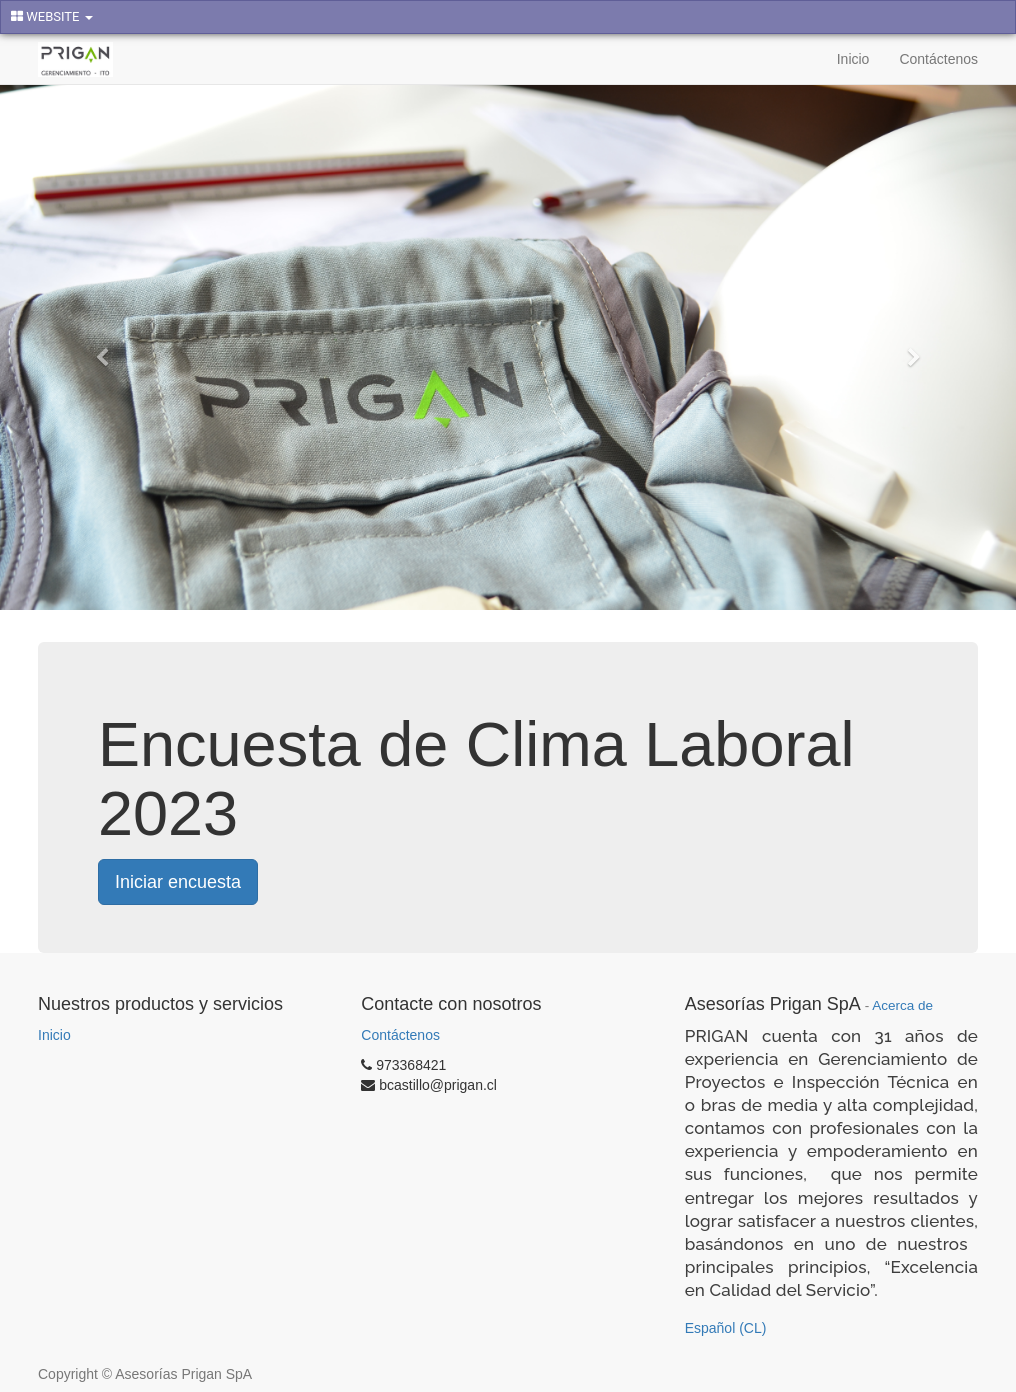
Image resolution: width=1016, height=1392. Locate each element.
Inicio (54, 1035)
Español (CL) (726, 1328)
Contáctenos (400, 1035)
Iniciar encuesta (178, 882)
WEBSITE (52, 16)
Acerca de (902, 1005)
